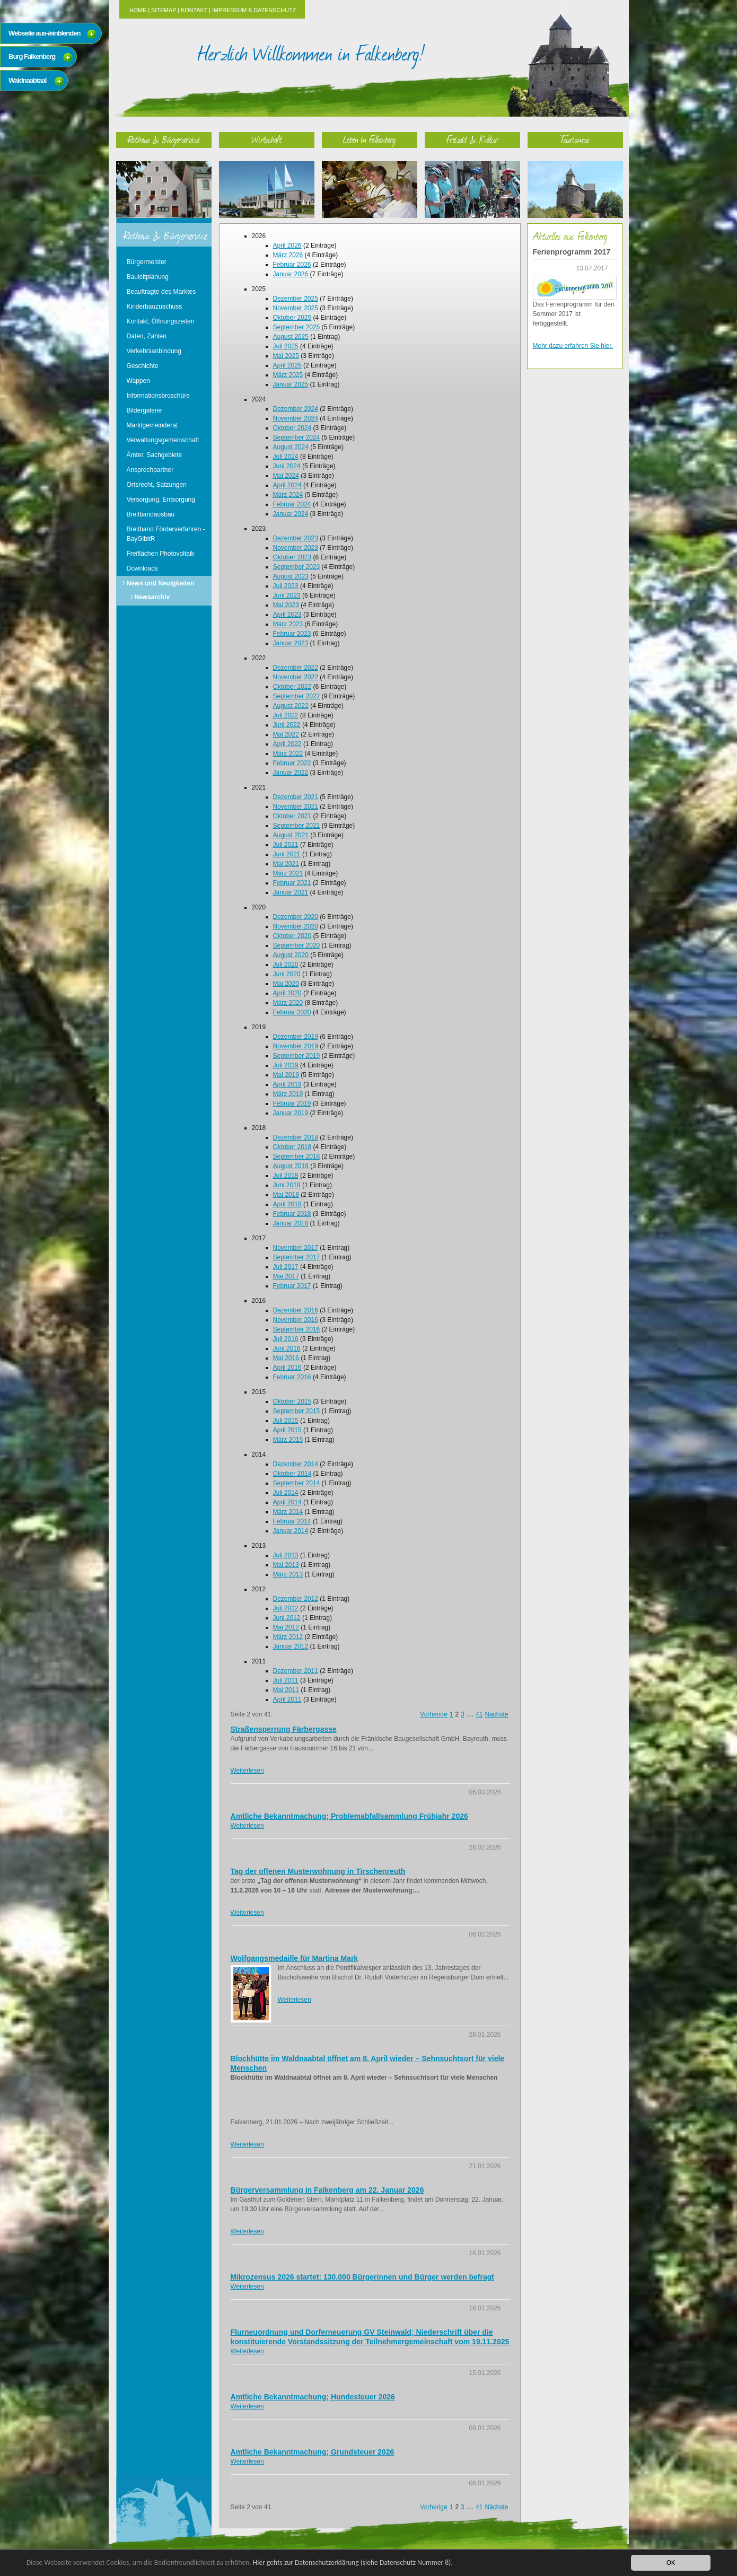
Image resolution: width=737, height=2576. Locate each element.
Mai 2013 (286, 1565)
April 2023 (287, 614)
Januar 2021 (291, 892)
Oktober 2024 (292, 428)
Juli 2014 (286, 1492)
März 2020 (288, 1002)
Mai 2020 (286, 983)
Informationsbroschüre (158, 395)
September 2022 (296, 696)
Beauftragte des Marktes (161, 291)
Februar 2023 (292, 633)
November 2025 (295, 308)
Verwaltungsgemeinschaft (163, 440)
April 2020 (287, 993)
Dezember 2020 (295, 917)
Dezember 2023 (295, 538)
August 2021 (291, 835)
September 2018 (296, 1156)
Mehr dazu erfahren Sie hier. (573, 345)
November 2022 (295, 677)
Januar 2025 (291, 384)
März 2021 (288, 873)
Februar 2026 (292, 264)
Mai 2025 (286, 356)
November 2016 (295, 1320)
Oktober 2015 (292, 1401)
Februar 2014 (292, 1521)
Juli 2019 (286, 1065)
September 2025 (296, 327)
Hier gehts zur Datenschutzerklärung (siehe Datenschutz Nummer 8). (353, 2562)
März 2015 (288, 1439)
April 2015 (287, 1430)
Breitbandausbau (151, 514)
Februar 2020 (292, 1012)
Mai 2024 (286, 475)
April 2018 (287, 1204)
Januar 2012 (291, 1646)
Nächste (496, 1714)
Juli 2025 (286, 346)
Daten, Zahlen (146, 336)
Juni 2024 (287, 466)
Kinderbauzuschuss (154, 306)
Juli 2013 (286, 1555)
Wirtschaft (266, 139)
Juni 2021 (287, 854)
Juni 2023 (287, 595)
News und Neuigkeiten (161, 583)
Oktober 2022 (292, 686)
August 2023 (291, 576)
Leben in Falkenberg (369, 139)
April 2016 (287, 1367)
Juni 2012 (287, 1618)
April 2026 (287, 245)
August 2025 (291, 336)
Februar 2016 (292, 1377)
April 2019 (287, 1084)
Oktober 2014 (292, 1473)
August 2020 (291, 955)
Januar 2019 (291, 1113)
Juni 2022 (287, 725)
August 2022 (291, 705)
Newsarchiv (152, 597)
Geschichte (143, 366)
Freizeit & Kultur (472, 139)
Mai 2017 (286, 1276)
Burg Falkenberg (31, 56)
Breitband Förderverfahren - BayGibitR (166, 533)
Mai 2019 (286, 1075)
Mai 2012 (286, 1627)
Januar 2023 (291, 643)
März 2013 (288, 1574)
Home (137, 10)
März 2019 (288, 1094)
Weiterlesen (247, 1770)
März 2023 (288, 624)
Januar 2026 (291, 274)
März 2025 (288, 375)
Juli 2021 (286, 844)
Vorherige (433, 1714)
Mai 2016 (286, 1358)
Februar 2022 (292, 763)
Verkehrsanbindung (154, 351)
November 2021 (295, 806)
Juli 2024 (286, 456)
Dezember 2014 (295, 1464)
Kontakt (194, 10)
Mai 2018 (286, 1194)
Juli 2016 (286, 1339)
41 (479, 1714)
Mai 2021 (286, 864)
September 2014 (296, 1483)
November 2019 (295, 1046)
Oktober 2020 (292, 936)
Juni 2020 (287, 974)
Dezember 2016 (295, 1310)
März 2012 (288, 1637)
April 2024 (287, 485)
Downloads (142, 568)
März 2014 (288, 1511)
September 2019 (296, 1055)
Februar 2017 (292, 1286)
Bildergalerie (144, 410)
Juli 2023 (286, 586)
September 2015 (296, 1411)
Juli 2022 (286, 715)
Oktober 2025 (292, 317)
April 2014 (287, 1502)
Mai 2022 (286, 734)
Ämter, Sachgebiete (154, 455)
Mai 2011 (286, 1690)
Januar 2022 (291, 772)
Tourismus (575, 139)
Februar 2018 (292, 1213)
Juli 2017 (286, 1267)
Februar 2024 (292, 504)
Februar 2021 (292, 883)
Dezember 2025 (295, 298)
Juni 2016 (287, 1348)
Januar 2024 (291, 514)
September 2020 (296, 945)
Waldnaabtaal (27, 80)
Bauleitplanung (148, 277)
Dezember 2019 (295, 1036)
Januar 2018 (291, 1223)
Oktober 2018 (292, 1147)
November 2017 (295, 1247)
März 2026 (288, 255)
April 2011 (287, 1699)
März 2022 (288, 753)
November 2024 (295, 418)
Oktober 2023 (292, 557)
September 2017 (296, 1257)
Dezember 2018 (295, 1137)
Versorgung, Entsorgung (161, 499)
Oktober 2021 (292, 816)
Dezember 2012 (295, 1598)
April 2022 (287, 744)
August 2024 (291, 447)
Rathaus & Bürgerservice (164, 139)
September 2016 (296, 1329)
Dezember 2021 (295, 797)
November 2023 (295, 547)
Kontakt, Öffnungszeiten (161, 321)
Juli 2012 (286, 1608)
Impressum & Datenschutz (254, 10)
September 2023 (296, 567)
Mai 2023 (286, 605)
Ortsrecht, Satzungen (157, 484)
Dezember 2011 (295, 1671)
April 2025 (287, 365)
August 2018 (291, 1166)
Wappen (138, 380)
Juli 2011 (286, 1680)
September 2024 (296, 437)
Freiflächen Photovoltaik (161, 553)
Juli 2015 (286, 1420)
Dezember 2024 (295, 409)
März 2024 (288, 494)
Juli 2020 (286, 964)
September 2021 (296, 825)
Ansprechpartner (150, 470)
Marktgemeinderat (152, 425)
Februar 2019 (292, 1103)
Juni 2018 (287, 1185)
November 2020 (295, 926)
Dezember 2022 (295, 667)
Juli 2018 (286, 1175)
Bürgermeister (146, 262)
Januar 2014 (291, 1531)
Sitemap (163, 10)
